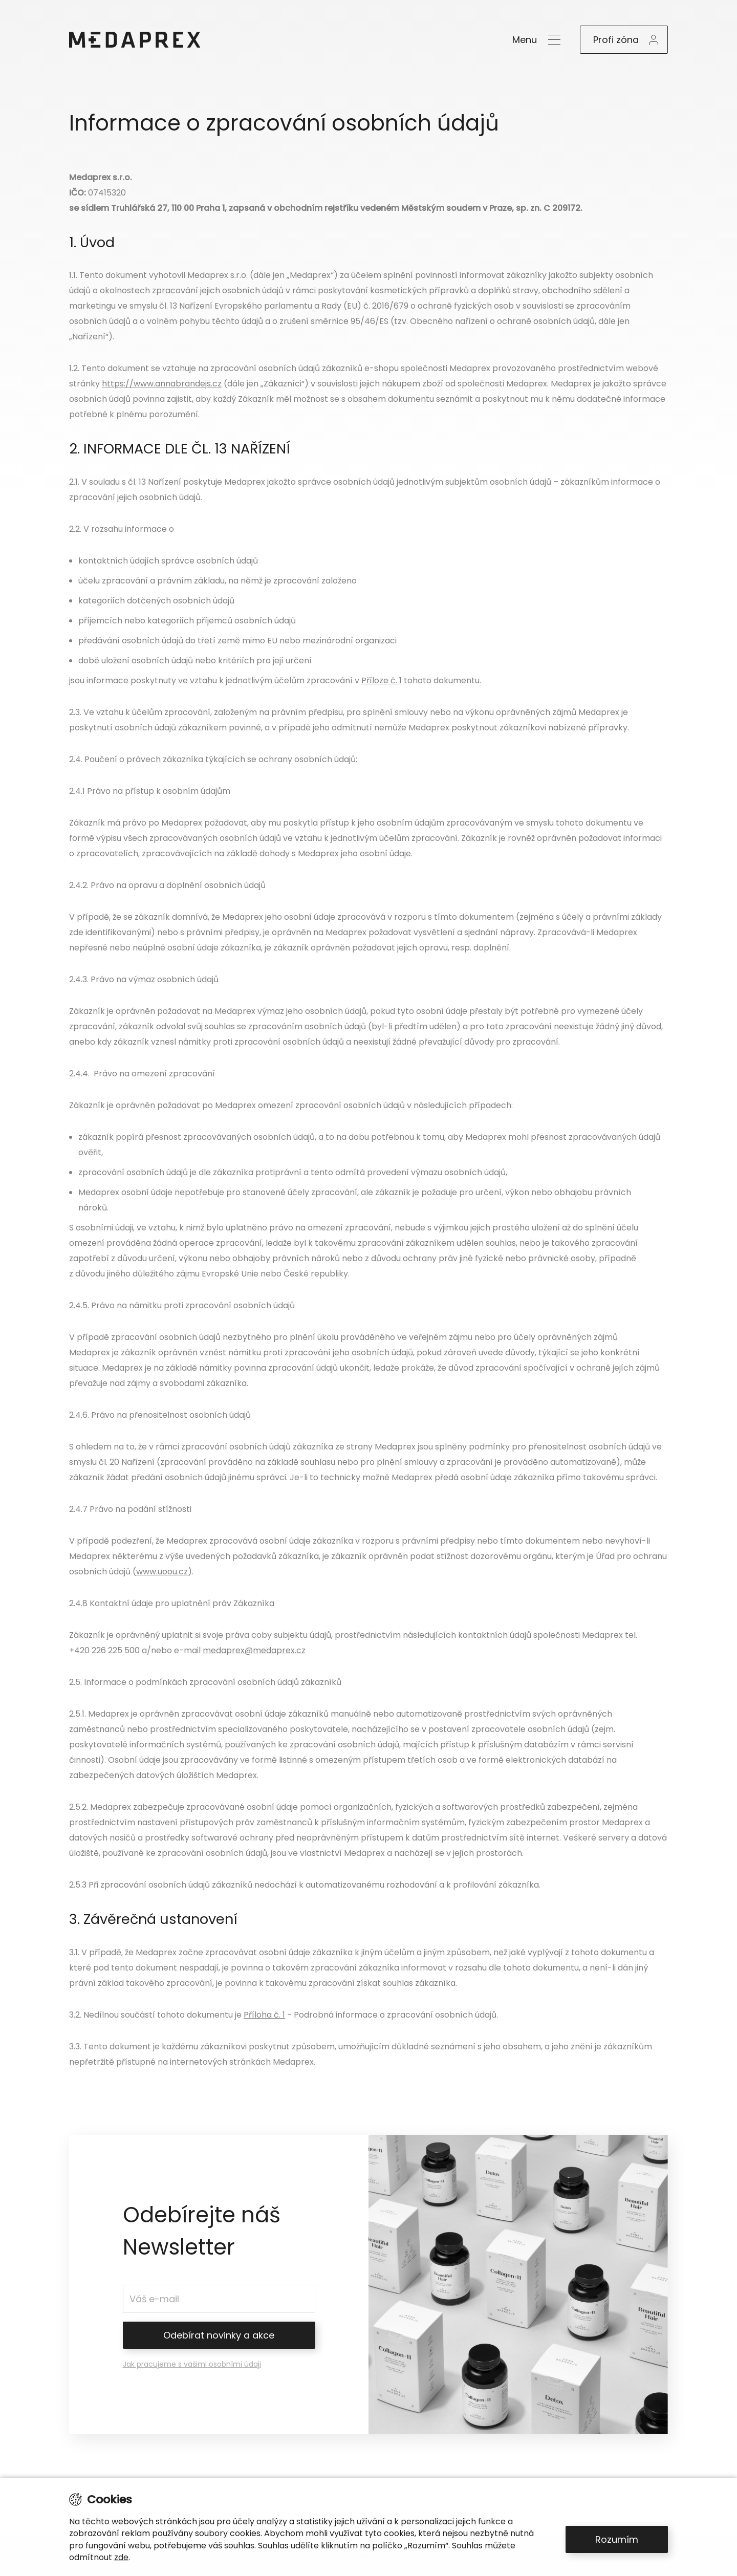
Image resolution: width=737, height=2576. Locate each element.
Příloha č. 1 (264, 2015)
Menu (524, 39)
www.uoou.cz (162, 1571)
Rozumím (616, 2539)
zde (121, 2557)
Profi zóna (616, 39)
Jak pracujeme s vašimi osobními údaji (192, 2364)
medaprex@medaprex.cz (254, 1650)
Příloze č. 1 (381, 680)
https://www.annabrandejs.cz (162, 383)
